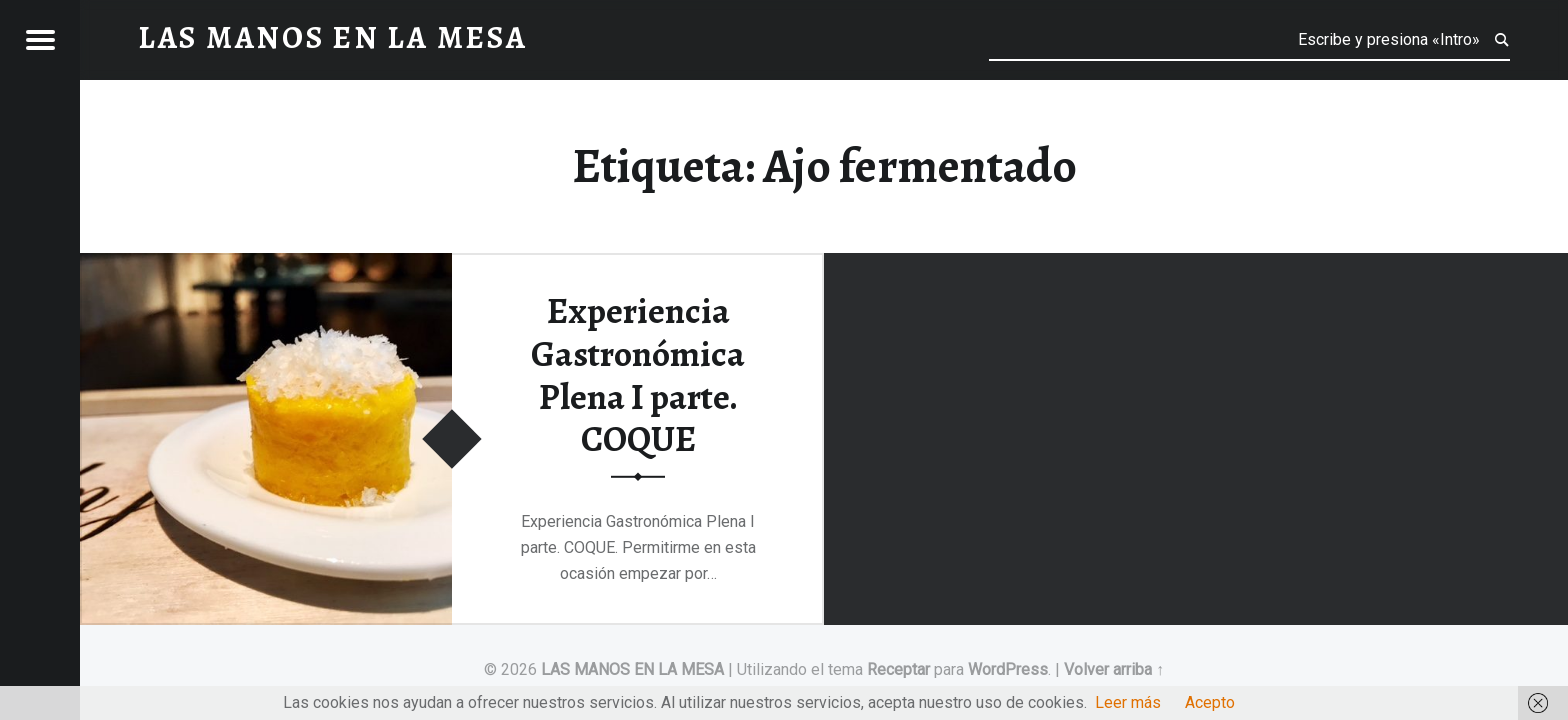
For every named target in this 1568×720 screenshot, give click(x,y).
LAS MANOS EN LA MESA (632, 669)
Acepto (1210, 702)
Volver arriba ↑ (1114, 669)
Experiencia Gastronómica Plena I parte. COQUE (638, 375)
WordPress (1008, 669)
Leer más (1128, 702)
